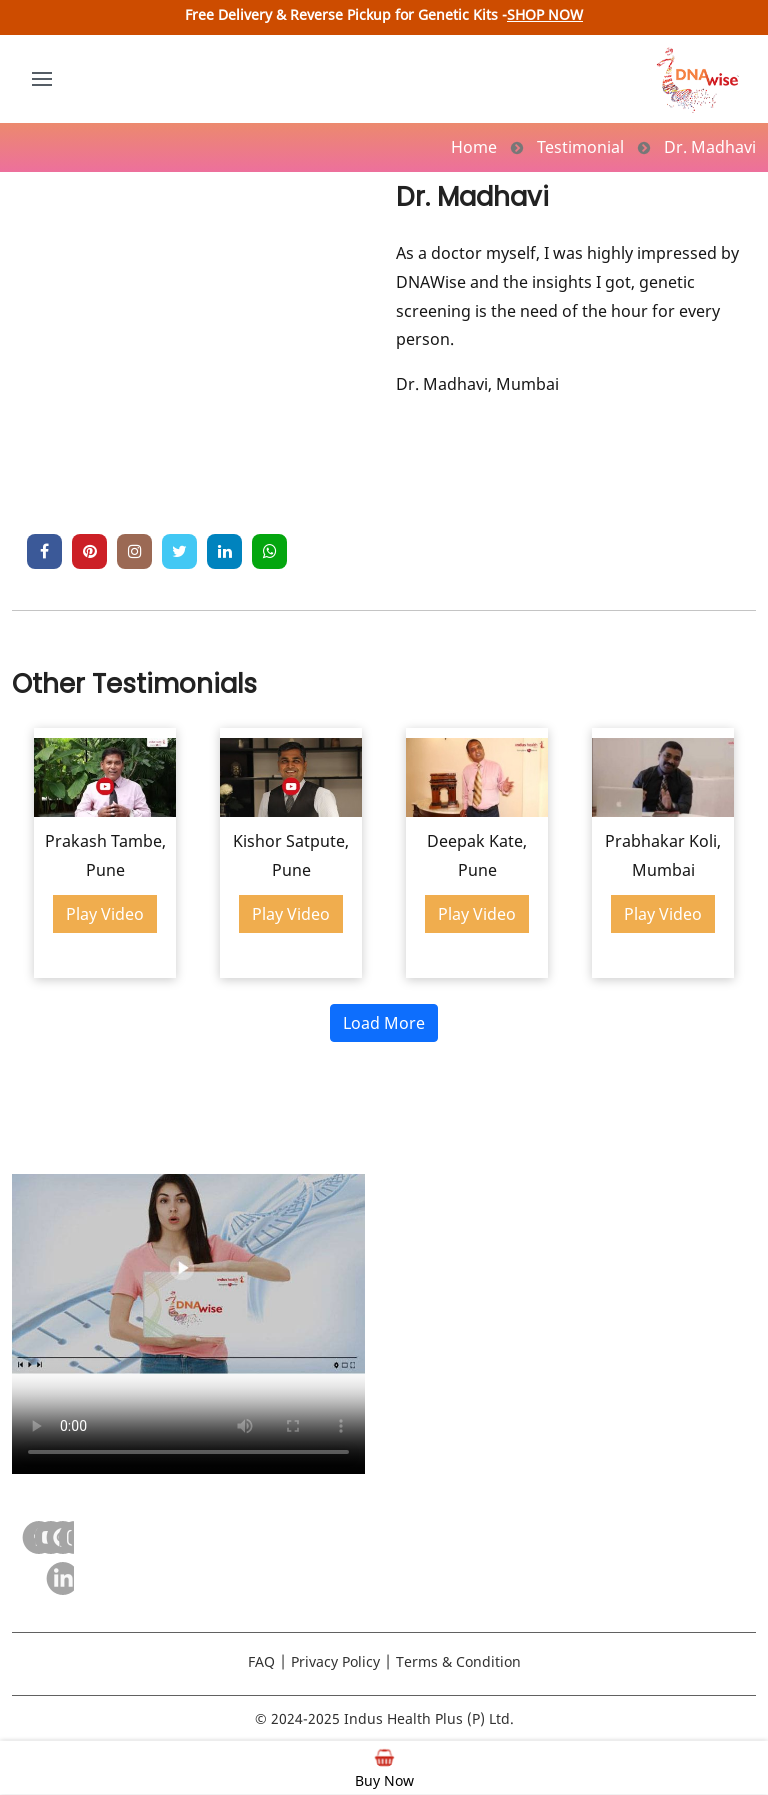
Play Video (105, 914)
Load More (384, 1023)
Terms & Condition (458, 1661)
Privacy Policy (335, 1661)
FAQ (261, 1661)
